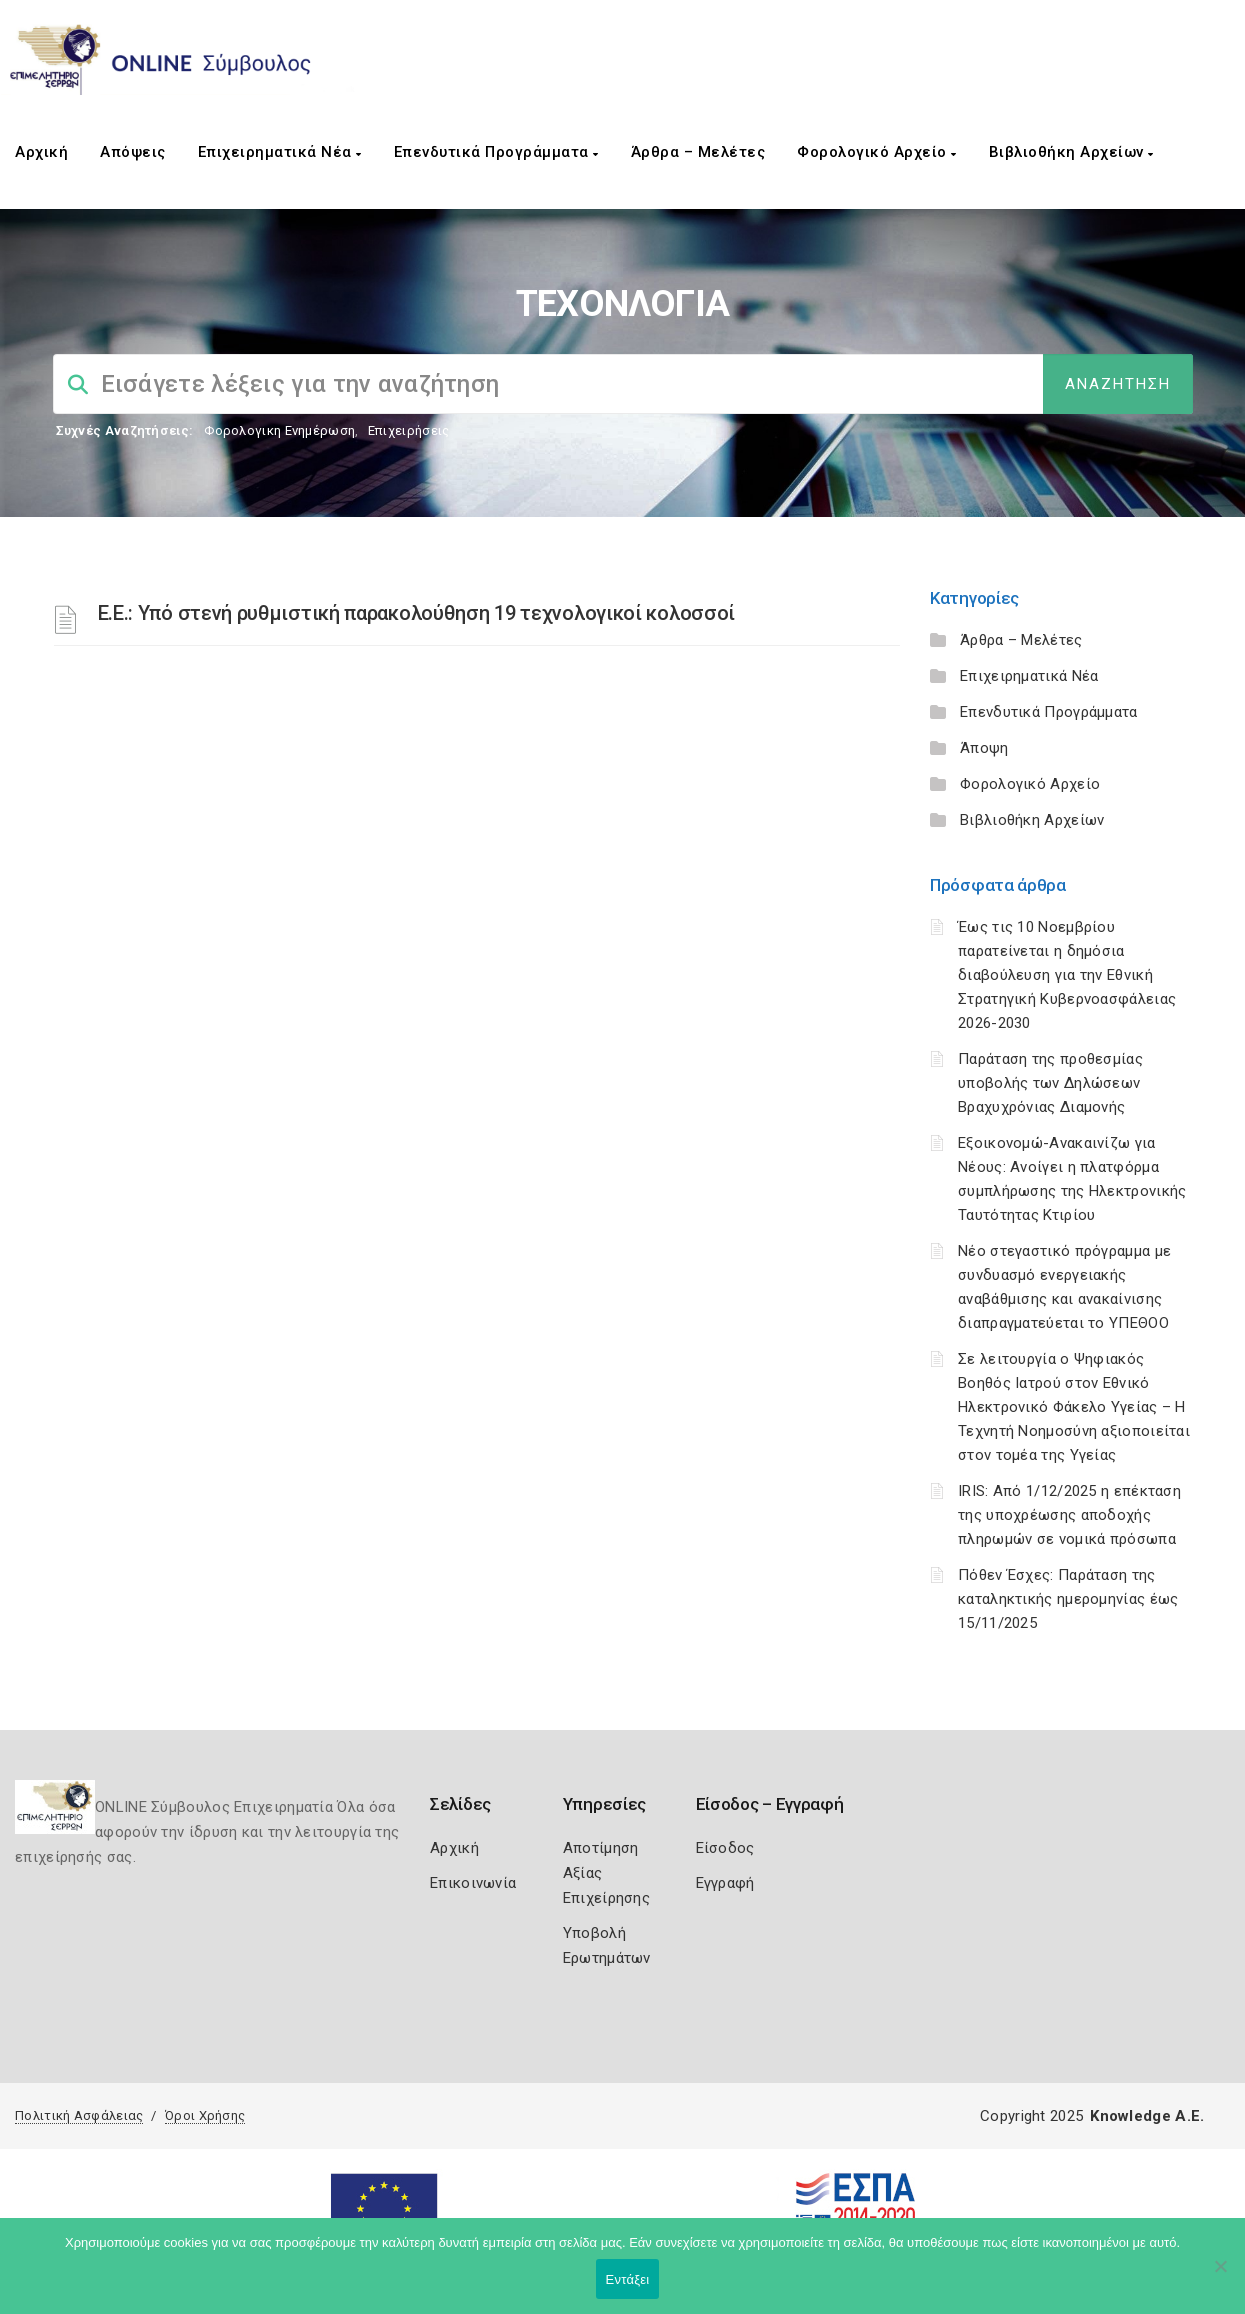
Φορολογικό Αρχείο (877, 152)
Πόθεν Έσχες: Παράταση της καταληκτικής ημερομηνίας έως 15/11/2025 (1068, 1599)
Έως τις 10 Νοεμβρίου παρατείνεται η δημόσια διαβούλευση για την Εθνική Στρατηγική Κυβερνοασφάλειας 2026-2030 (1067, 975)
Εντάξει (628, 2279)
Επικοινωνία (473, 1883)
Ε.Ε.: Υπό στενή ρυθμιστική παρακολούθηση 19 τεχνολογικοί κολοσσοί (417, 613)
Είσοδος (725, 1848)
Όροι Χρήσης (205, 2115)
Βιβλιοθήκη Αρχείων (1071, 152)
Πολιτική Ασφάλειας (79, 2115)
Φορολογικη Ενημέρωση (279, 430)
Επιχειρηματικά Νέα (280, 152)
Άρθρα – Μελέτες (698, 152)
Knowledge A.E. (1147, 2116)
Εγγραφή (725, 1883)
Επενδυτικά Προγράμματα (496, 152)
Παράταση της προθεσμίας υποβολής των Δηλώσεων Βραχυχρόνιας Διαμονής (1050, 1083)
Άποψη (984, 748)
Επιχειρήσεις (409, 430)
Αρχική (41, 152)
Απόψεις (133, 152)
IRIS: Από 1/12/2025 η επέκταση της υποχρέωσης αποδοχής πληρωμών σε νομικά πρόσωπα (1069, 1515)
